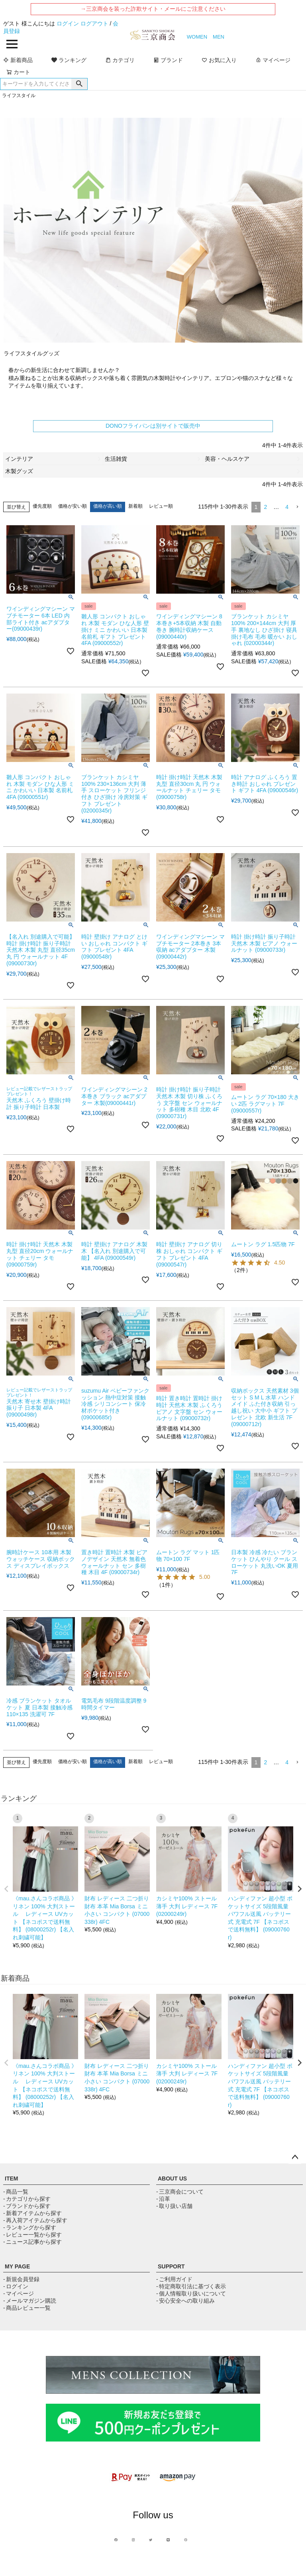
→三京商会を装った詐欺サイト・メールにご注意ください (153, 9)
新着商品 (18, 60)
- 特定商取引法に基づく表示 (191, 2286)
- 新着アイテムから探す (32, 2213)
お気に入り (219, 60)
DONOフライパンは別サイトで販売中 (153, 426)
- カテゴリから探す (27, 2199)
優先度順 (42, 506)
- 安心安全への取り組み (185, 2300)
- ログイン (15, 2286)
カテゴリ (120, 60)
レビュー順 (161, 506)
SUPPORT (171, 2266)
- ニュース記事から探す (32, 2242)
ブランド (168, 60)
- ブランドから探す (27, 2206)
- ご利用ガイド (174, 2279)
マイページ (272, 60)
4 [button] (286, 507)
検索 (79, 84)
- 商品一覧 (15, 2191)
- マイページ (18, 2293)
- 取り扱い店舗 (174, 2206)
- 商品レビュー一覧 (27, 2308)
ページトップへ (294, 2157)
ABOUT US (172, 2178)
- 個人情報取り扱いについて (191, 2293)
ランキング (68, 60)
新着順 (135, 506)
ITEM (11, 2178)
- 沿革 (163, 2199)
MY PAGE (17, 2266)
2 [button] (265, 507)
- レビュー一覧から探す (32, 2234)
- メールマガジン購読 (29, 2300)
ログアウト (94, 23)
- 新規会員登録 (21, 2279)
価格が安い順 (72, 506)
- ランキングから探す (29, 2227)
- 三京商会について (180, 2191)
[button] (297, 507)
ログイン (68, 23)
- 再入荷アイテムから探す (35, 2220)
